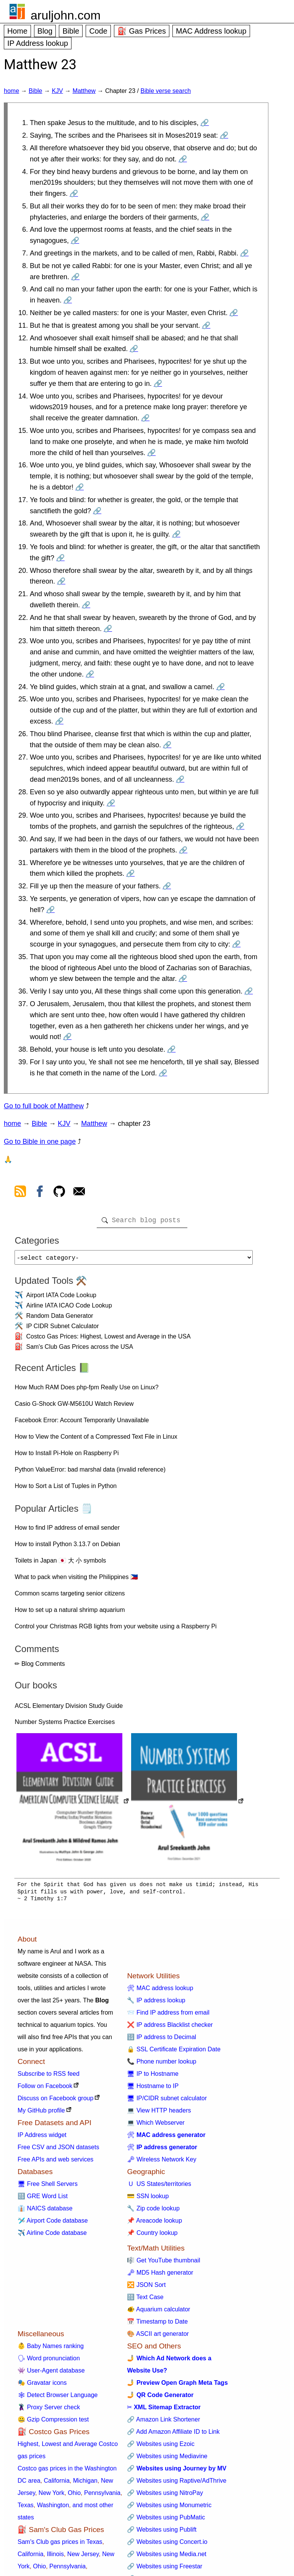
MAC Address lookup (211, 31)
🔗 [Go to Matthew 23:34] (236, 944)
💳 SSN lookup (148, 2199)
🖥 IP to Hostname (152, 2076)
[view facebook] (39, 1193)
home (11, 91)
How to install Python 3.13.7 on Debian (67, 1547)
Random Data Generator (59, 1319)
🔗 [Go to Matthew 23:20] (61, 581)
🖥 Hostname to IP (153, 2089)
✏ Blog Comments (40, 1667)
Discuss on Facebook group (55, 2101)
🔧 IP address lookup (156, 2003)
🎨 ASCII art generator (157, 2337)
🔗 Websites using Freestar (164, 2569)
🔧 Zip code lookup (153, 2211)
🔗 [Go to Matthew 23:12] (134, 349)
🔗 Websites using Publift (162, 2532)
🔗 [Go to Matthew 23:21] (86, 605)
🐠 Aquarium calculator (158, 2312)
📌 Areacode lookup (154, 2223)
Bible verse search (165, 91)
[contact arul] (79, 1193)
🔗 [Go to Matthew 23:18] (176, 534)
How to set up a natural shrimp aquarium (70, 1613)
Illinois (55, 2557)
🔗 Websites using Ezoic (160, 2447)
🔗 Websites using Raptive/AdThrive (176, 2483)
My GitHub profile (41, 2113)
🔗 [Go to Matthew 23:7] (244, 253)
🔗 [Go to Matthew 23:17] (97, 511)
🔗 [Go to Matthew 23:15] (151, 453)
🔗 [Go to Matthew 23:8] (75, 277)
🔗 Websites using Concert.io (167, 2545)
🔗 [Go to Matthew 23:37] (67, 1037)
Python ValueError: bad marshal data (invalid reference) (90, 1472)
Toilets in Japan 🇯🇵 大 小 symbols (60, 1563)
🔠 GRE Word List (43, 2199)
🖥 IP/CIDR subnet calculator (167, 2101)
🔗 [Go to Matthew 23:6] (75, 240)
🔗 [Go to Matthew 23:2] (224, 135)
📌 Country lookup (152, 2236)
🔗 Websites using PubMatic (166, 2520)
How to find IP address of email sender (67, 1530)
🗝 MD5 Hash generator (160, 2275)
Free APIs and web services (55, 2162)
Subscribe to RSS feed (49, 2076)
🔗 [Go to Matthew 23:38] (171, 1049)
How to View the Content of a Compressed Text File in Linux (96, 1439)
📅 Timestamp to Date (157, 2324)
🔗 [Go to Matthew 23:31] (130, 873)
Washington (53, 2508)
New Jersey (83, 2557)
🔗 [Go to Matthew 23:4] (74, 193)
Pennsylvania (102, 2496)
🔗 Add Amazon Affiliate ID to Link (173, 2434)
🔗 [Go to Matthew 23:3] (183, 159)
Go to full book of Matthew (44, 1106)
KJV (57, 91)
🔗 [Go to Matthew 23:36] (248, 991)
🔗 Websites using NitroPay (165, 2496)
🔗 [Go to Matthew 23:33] (50, 910)
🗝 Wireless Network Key (161, 2162)
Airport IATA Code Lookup (61, 1298)
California (57, 2483)
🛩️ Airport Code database (53, 2223)
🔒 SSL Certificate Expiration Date (173, 2052)
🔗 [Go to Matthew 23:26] (167, 745)
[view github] (59, 1193)
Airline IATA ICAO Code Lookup (69, 1308)
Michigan (85, 2483)
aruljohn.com (66, 15)
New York (52, 2496)
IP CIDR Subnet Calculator (62, 1329)
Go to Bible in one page (40, 1141)
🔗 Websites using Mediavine (167, 2459)
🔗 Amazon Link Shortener (163, 2422)
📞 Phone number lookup (161, 2064)
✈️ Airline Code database (52, 2236)
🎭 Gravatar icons (42, 2385)
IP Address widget (42, 2138)
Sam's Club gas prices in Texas (60, 2545)
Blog (45, 31)
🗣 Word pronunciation (49, 2361)
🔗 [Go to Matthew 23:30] (183, 850)
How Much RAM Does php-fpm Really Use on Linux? (86, 1390)
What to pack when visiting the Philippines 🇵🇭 (76, 1580)
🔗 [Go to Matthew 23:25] (59, 721)
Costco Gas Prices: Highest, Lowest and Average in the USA (108, 1339)
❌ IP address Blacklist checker (170, 2028)
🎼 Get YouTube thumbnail (163, 2263)
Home (17, 31)
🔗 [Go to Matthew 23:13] (158, 383)
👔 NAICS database (45, 2211)
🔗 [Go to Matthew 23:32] (166, 886)
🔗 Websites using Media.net (166, 2557)
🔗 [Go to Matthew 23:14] (145, 418)
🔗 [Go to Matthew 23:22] (108, 629)
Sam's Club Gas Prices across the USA (79, 1350)
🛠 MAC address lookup (160, 1991)
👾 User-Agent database (51, 2373)
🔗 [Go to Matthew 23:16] (79, 487)
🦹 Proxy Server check (49, 2410)
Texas (26, 2508)
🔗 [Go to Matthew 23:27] (180, 779)
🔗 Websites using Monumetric (169, 2508)
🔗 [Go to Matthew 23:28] (111, 803)
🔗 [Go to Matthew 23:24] (220, 687)
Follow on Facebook (45, 2089)
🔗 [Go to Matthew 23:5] (205, 217)
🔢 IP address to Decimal (161, 2040)
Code (98, 31)
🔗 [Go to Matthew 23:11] (206, 325)
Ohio (74, 2496)
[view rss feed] (20, 1193)
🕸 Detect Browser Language (57, 2398)
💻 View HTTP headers (159, 2113)
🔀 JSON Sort (146, 2288)
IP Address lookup (37, 43)
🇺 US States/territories (159, 2187)
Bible (70, 31)
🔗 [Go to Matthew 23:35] (183, 978)
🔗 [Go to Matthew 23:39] (163, 1073)
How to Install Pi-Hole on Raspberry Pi (67, 1456)
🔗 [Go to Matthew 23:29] (240, 826)
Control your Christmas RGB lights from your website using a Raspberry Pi (115, 1629)
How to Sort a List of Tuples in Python (66, 1489)
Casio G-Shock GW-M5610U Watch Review (74, 1406)
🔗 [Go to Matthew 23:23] (90, 674)
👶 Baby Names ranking (51, 2349)
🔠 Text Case (145, 2300)
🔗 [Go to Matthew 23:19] (60, 558)
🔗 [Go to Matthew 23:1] (204, 123)
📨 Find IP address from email (168, 2015)
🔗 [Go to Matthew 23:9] (67, 300)
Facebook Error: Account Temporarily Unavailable (82, 1423)
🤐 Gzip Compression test (53, 2422)
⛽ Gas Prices (141, 31)
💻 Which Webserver (155, 2125)
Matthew (84, 91)
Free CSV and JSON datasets (58, 2150)
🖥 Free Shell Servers (48, 2187)
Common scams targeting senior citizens (70, 1596)
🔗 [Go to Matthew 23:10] (233, 313)
